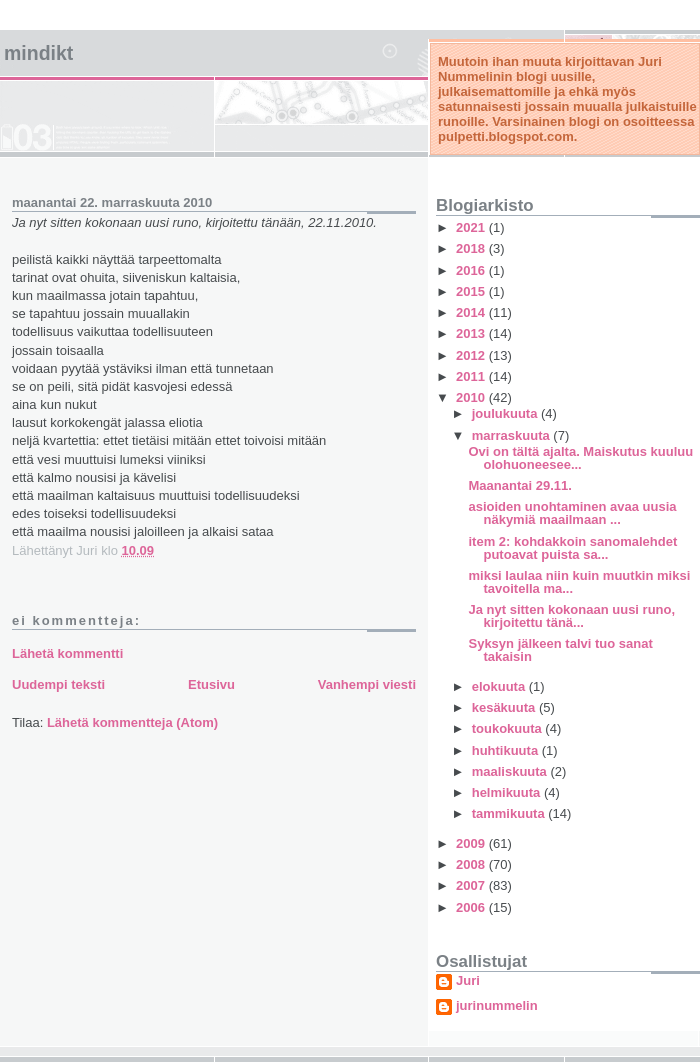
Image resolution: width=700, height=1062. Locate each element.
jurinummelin (497, 1006)
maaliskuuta (511, 771)
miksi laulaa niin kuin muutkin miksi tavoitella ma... (579, 582)
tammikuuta (510, 813)
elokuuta (500, 686)
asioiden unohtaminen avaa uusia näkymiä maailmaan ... (572, 513)
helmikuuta (508, 792)
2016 (472, 270)
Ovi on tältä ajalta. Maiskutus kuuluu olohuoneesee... (580, 458)
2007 (472, 885)
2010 (472, 397)
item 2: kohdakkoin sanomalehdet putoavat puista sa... (572, 548)
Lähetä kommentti (67, 653)
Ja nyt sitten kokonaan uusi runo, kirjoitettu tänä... (571, 616)
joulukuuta (506, 413)
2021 (472, 227)
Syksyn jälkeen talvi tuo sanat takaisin (560, 650)
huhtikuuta (507, 750)
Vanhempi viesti (367, 684)
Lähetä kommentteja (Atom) (132, 722)
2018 (472, 248)
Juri (468, 981)
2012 (472, 355)
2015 (472, 291)
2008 (472, 864)
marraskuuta (513, 435)
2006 (472, 907)
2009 (472, 843)
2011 (472, 376)
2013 (472, 333)
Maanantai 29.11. (519, 485)
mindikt (38, 53)
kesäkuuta (505, 707)
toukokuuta (509, 728)
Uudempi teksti (58, 684)
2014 (472, 312)
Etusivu (211, 684)
